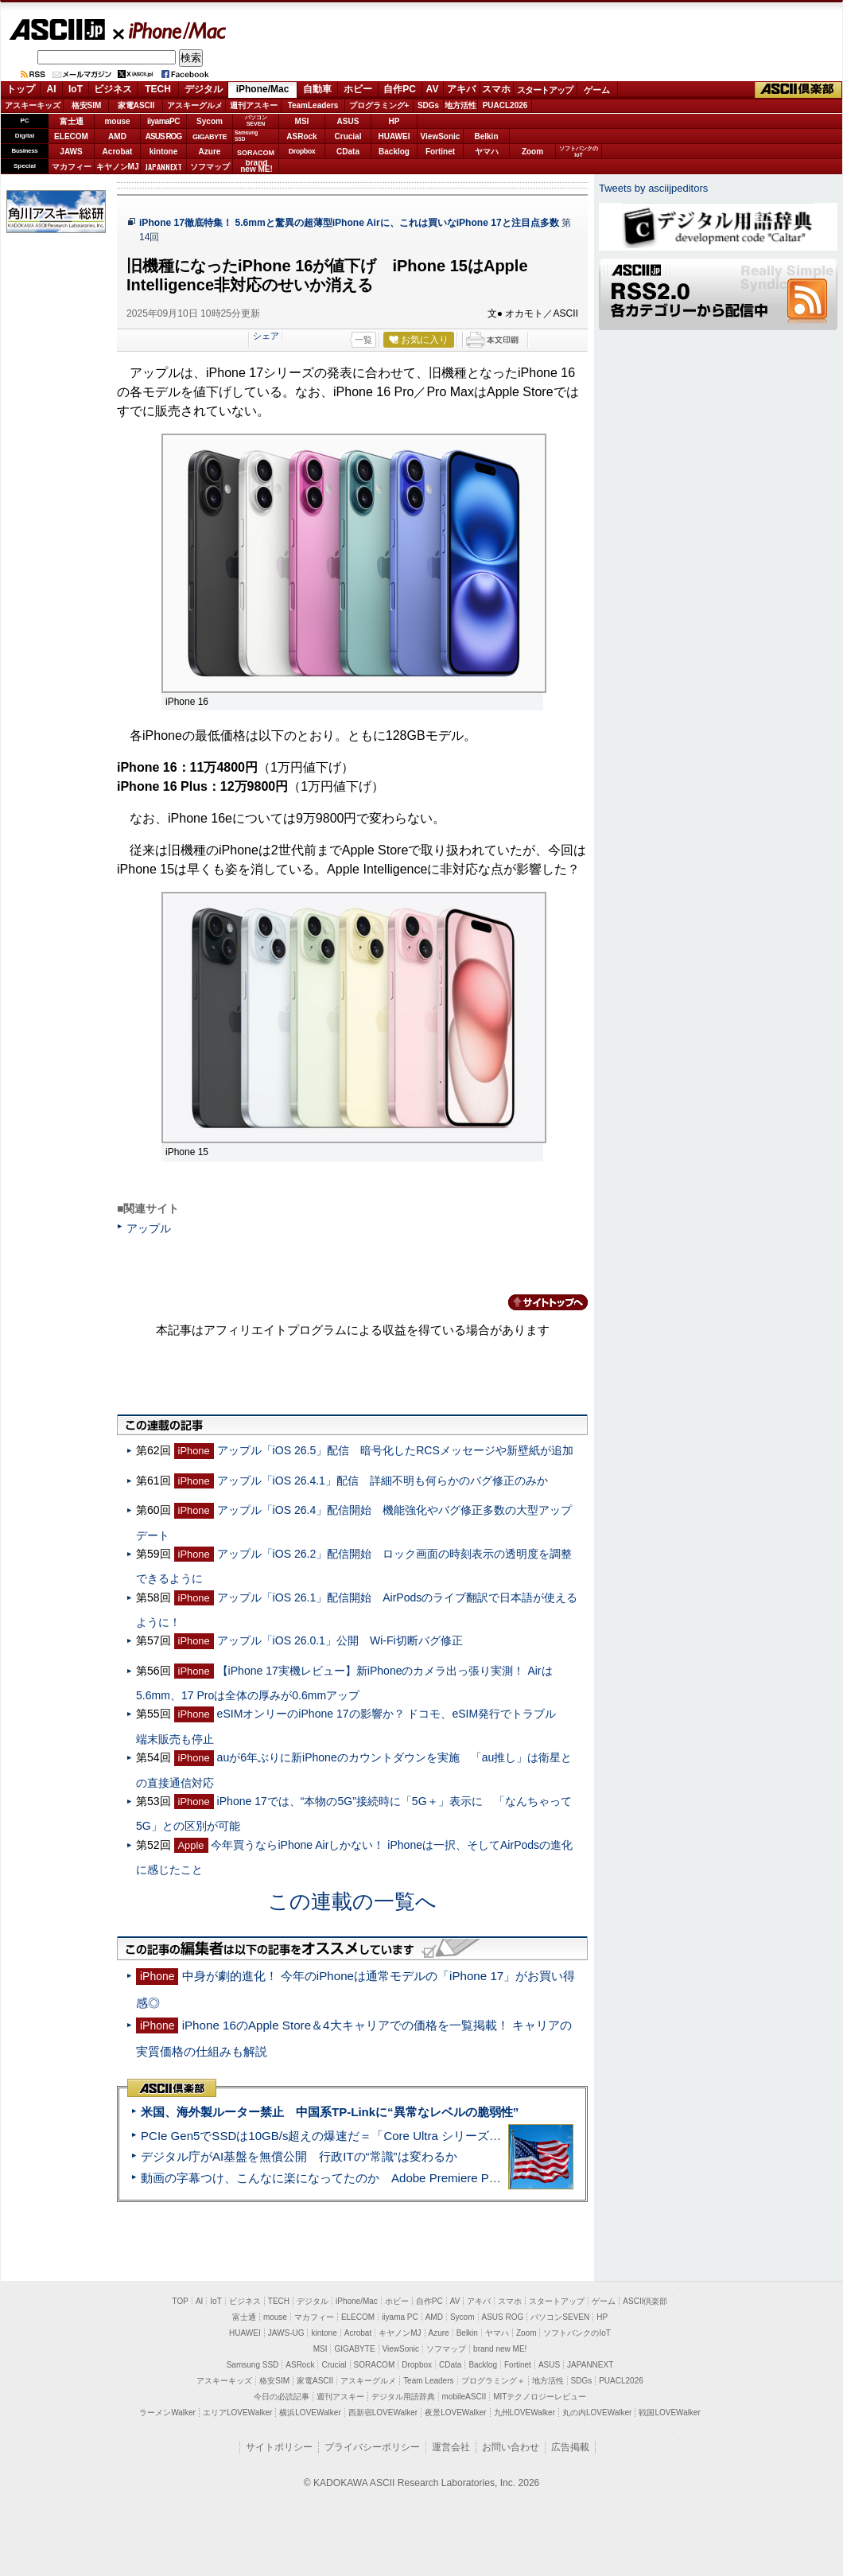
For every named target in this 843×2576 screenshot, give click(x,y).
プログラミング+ (379, 105)
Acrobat (118, 151)
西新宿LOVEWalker (383, 2412)
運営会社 (451, 2447)
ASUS (348, 121)
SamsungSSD (246, 136)
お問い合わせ (510, 2447)
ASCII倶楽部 (798, 90)
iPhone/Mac (170, 30)
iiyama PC (400, 2317)
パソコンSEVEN (256, 120)
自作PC (399, 89)
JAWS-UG (286, 2333)
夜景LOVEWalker (455, 2412)
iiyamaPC (163, 121)
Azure (210, 151)
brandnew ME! (256, 166)
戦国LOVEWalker (669, 2412)
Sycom (209, 121)
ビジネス (113, 89)
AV (432, 89)
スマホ (496, 89)
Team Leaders (428, 2380)
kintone (164, 151)
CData (347, 151)
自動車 (317, 89)
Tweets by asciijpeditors (653, 188)
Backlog (394, 151)
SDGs (428, 105)
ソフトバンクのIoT (578, 152)
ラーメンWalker (167, 2412)
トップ (20, 89)
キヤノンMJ (117, 166)
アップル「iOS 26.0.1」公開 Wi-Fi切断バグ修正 (340, 1640)
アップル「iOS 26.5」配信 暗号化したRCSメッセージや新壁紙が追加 (395, 1450)
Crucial (348, 136)
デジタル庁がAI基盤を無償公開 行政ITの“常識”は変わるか (299, 2156)
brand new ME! (499, 2348)
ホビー (358, 89)
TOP (180, 2301)
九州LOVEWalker (524, 2412)
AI (51, 89)
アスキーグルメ (195, 105)
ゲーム (597, 90)
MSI (302, 121)
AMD (117, 136)
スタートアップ (545, 90)
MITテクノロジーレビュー (539, 2396)
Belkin (486, 136)
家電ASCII (136, 105)
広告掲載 (570, 2447)
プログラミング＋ (493, 2380)
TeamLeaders (313, 105)
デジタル (204, 89)
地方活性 (460, 105)
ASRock (301, 136)
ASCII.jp (57, 29)
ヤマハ (487, 151)
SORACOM (374, 2364)
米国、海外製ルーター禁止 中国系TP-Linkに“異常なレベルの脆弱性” (330, 2112)
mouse (117, 121)
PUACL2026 (505, 105)
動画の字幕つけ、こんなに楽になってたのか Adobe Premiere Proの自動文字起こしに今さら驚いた (409, 2178)
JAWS (71, 151)
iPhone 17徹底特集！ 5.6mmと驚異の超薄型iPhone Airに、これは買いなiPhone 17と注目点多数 (349, 222)
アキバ (461, 89)
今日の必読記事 (281, 2396)
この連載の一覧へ (352, 1901)
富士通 (72, 121)
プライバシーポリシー (372, 2447)
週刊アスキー (254, 105)
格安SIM (87, 105)
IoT (75, 89)
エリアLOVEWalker (237, 2412)
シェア (266, 335)
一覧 (363, 339)
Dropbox (302, 151)
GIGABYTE (209, 137)
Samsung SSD (253, 2364)
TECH (158, 89)
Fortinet (440, 151)
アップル (148, 1228)
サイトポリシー (279, 2447)
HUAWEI (394, 136)
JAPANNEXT (163, 167)
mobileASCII (464, 2396)
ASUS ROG (163, 136)
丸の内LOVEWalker (596, 2412)
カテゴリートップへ (538, 1302)
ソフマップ (210, 166)
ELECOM (71, 136)
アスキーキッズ (32, 105)
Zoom (532, 151)
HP (394, 121)
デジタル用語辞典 (403, 2396)
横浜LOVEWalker (309, 2412)
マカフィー (71, 166)
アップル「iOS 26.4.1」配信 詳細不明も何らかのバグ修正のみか (382, 1480)
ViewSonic (440, 136)
